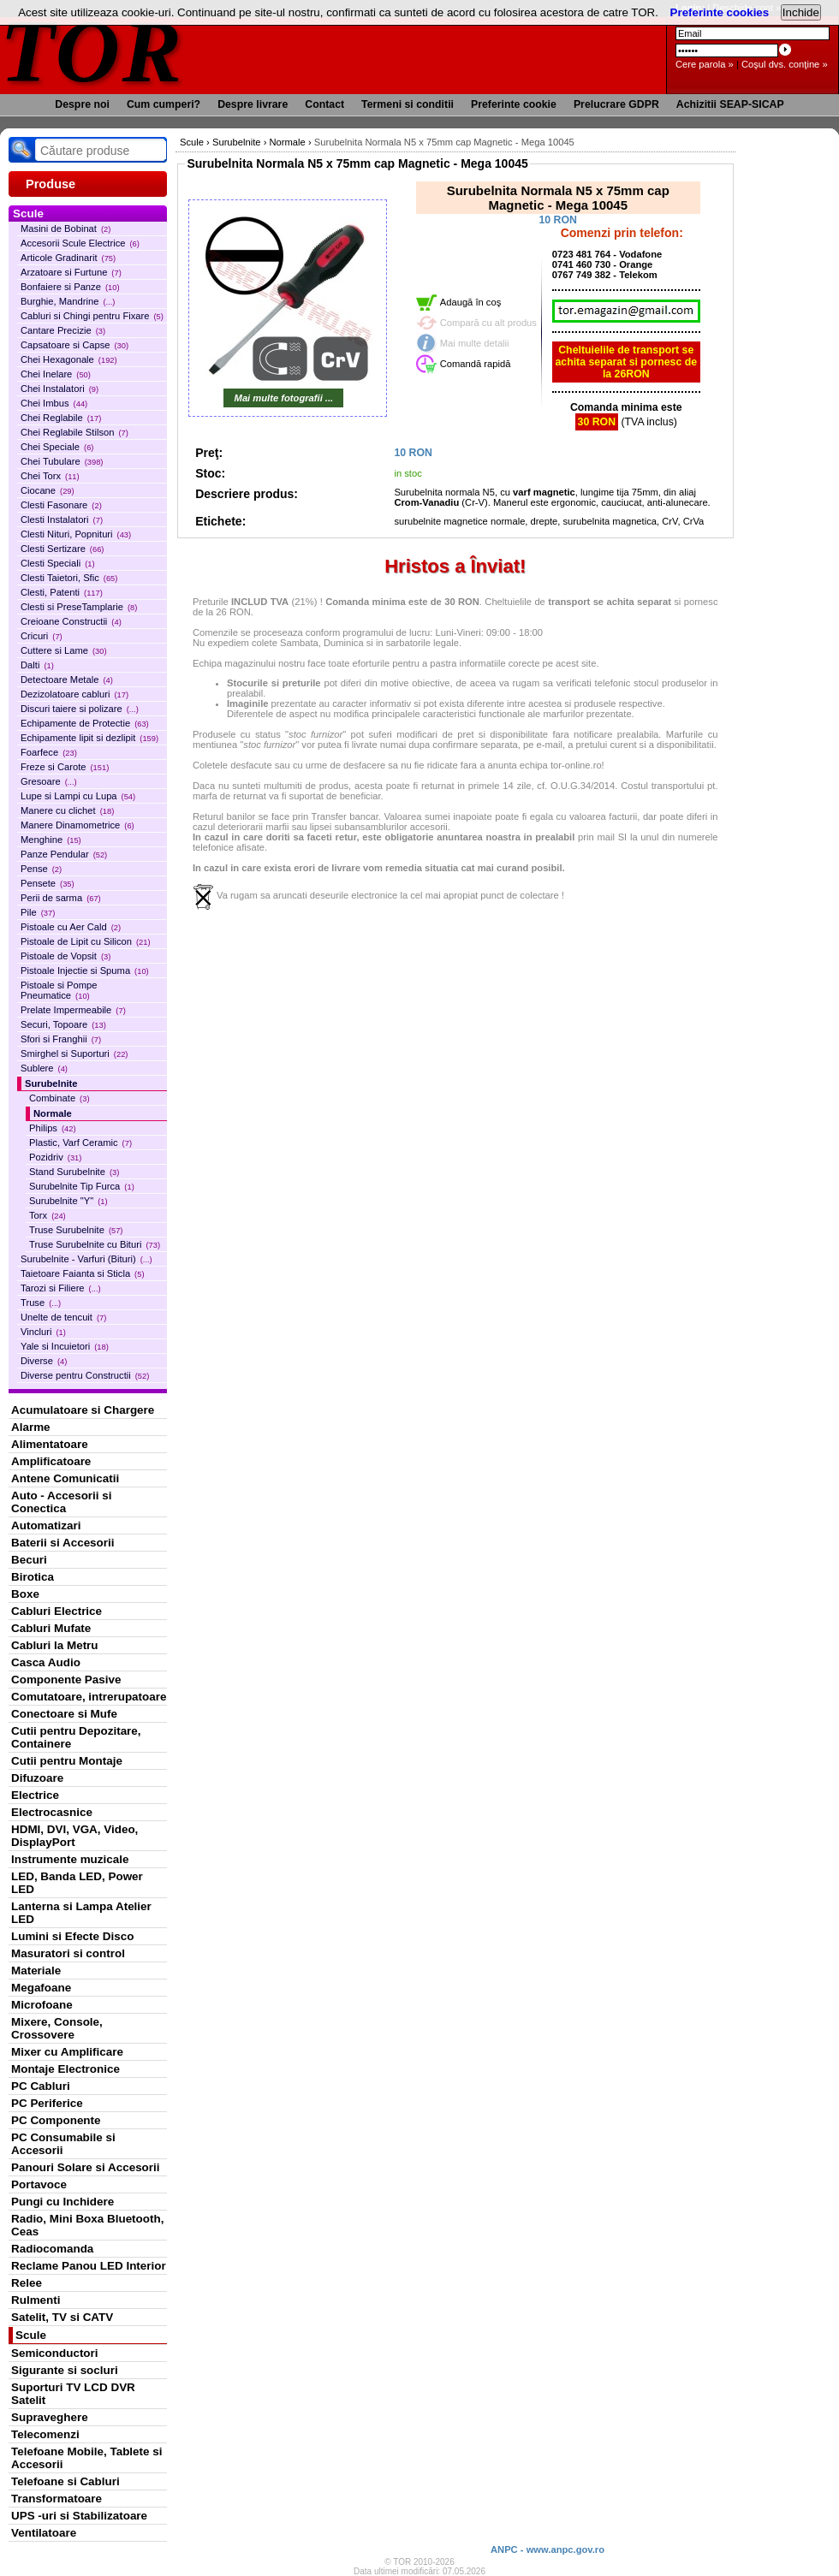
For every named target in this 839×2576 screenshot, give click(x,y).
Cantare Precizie (63, 330)
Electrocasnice (51, 1812)
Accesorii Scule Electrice (80, 243)
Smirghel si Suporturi (74, 1053)
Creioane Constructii (71, 621)
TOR (92, 51)
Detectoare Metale (67, 679)
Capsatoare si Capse (74, 345)
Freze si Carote (65, 767)
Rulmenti (35, 2300)
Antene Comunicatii (65, 1478)
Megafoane (41, 1987)
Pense (41, 869)
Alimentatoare (49, 1444)
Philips (52, 1128)
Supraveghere (49, 2417)
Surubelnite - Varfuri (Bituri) (86, 1259)
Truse (41, 1302)
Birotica (32, 1576)
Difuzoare (37, 1778)
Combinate (59, 1098)
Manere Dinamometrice (77, 825)
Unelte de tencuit (63, 1317)
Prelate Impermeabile (73, 1010)
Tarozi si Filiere (61, 1288)
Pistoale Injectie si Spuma (85, 970)
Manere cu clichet (67, 810)
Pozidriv (55, 1157)
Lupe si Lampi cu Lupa (78, 796)
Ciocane (47, 490)
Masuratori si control (68, 1953)
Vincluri (43, 1332)
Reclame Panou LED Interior (88, 2265)
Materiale (36, 1970)
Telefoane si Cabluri (65, 2481)
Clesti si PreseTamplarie (79, 607)
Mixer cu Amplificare (67, 2051)
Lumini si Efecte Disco (72, 1936)
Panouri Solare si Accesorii (85, 2167)
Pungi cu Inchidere (62, 2201)
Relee (26, 2282)
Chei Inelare (56, 374)
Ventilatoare (43, 2532)
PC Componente (56, 2120)
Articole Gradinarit (68, 257)
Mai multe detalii (474, 343)
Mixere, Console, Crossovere (57, 2028)
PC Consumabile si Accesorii (63, 2144)
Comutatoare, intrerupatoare (88, 1696)
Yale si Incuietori (65, 1346)
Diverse (44, 1361)
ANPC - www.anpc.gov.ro (547, 2549)
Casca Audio (45, 1662)
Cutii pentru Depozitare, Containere (76, 1737)
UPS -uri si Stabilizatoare (79, 2515)
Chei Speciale (57, 447)
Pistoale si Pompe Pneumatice (59, 990)
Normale (52, 1113)
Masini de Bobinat (65, 228)
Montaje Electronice (65, 2069)
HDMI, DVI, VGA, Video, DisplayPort (74, 1836)
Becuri (29, 1559)
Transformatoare (56, 2498)
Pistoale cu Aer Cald (71, 927)
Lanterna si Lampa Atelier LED (81, 1913)
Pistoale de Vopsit (65, 956)
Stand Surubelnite (74, 1171)
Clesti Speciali (58, 563)
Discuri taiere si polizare (80, 708)
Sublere (44, 1068)
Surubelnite (51, 1083)
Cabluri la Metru (54, 1645)
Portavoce (39, 2184)
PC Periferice (47, 2103)
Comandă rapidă (475, 364)
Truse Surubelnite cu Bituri (94, 1244)
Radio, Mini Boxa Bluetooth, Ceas (87, 2225)
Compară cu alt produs (488, 323)
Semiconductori (54, 2353)
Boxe (25, 1594)
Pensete (47, 883)
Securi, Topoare (63, 1024)
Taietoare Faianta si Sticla (83, 1273)
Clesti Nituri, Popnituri (76, 534)
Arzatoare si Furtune (71, 272)
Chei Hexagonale (69, 359)
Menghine (51, 839)
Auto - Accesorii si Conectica (61, 1502)
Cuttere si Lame (64, 650)
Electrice (35, 1795)
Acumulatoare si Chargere (82, 1410)
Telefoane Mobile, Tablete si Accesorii (86, 2458)
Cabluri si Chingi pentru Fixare (92, 316)
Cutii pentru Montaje (66, 1760)
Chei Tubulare (62, 461)
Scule (30, 2335)
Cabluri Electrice (56, 1611)
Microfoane (42, 2004)
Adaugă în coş (471, 302)
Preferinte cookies (720, 12)
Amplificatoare (51, 1461)
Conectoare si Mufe (64, 1713)
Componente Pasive (66, 1679)
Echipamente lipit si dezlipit (89, 738)
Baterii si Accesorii (63, 1542)
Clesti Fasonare (61, 505)
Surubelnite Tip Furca (81, 1186)
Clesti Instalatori (62, 519)
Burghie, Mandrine (68, 301)
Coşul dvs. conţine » (784, 64)
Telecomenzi (45, 2434)
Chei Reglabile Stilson (74, 432)
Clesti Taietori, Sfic (69, 578)
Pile (38, 912)
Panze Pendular (64, 854)
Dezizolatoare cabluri (74, 694)
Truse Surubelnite (75, 1230)
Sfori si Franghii (61, 1039)
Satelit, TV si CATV (62, 2317)
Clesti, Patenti (62, 592)
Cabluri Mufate (51, 1628)
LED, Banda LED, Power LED (77, 1883)
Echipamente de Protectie (85, 723)
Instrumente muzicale (69, 1859)
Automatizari (45, 1525)
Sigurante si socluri (64, 2370)
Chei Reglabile (61, 418)
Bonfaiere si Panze (70, 287)
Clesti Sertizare (62, 548)
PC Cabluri (40, 2086)
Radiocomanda (52, 2248)
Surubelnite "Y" (68, 1201)
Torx (47, 1215)
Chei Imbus (54, 403)
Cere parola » (704, 64)
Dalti (37, 665)
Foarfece (49, 752)
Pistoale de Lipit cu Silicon (86, 941)
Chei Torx (50, 476)
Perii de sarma (61, 898)
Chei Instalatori (59, 388)
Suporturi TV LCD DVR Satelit (73, 2394)
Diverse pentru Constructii (85, 1375)
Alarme (31, 1427)
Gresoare (49, 781)
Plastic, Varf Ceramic (80, 1142)
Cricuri (41, 636)
